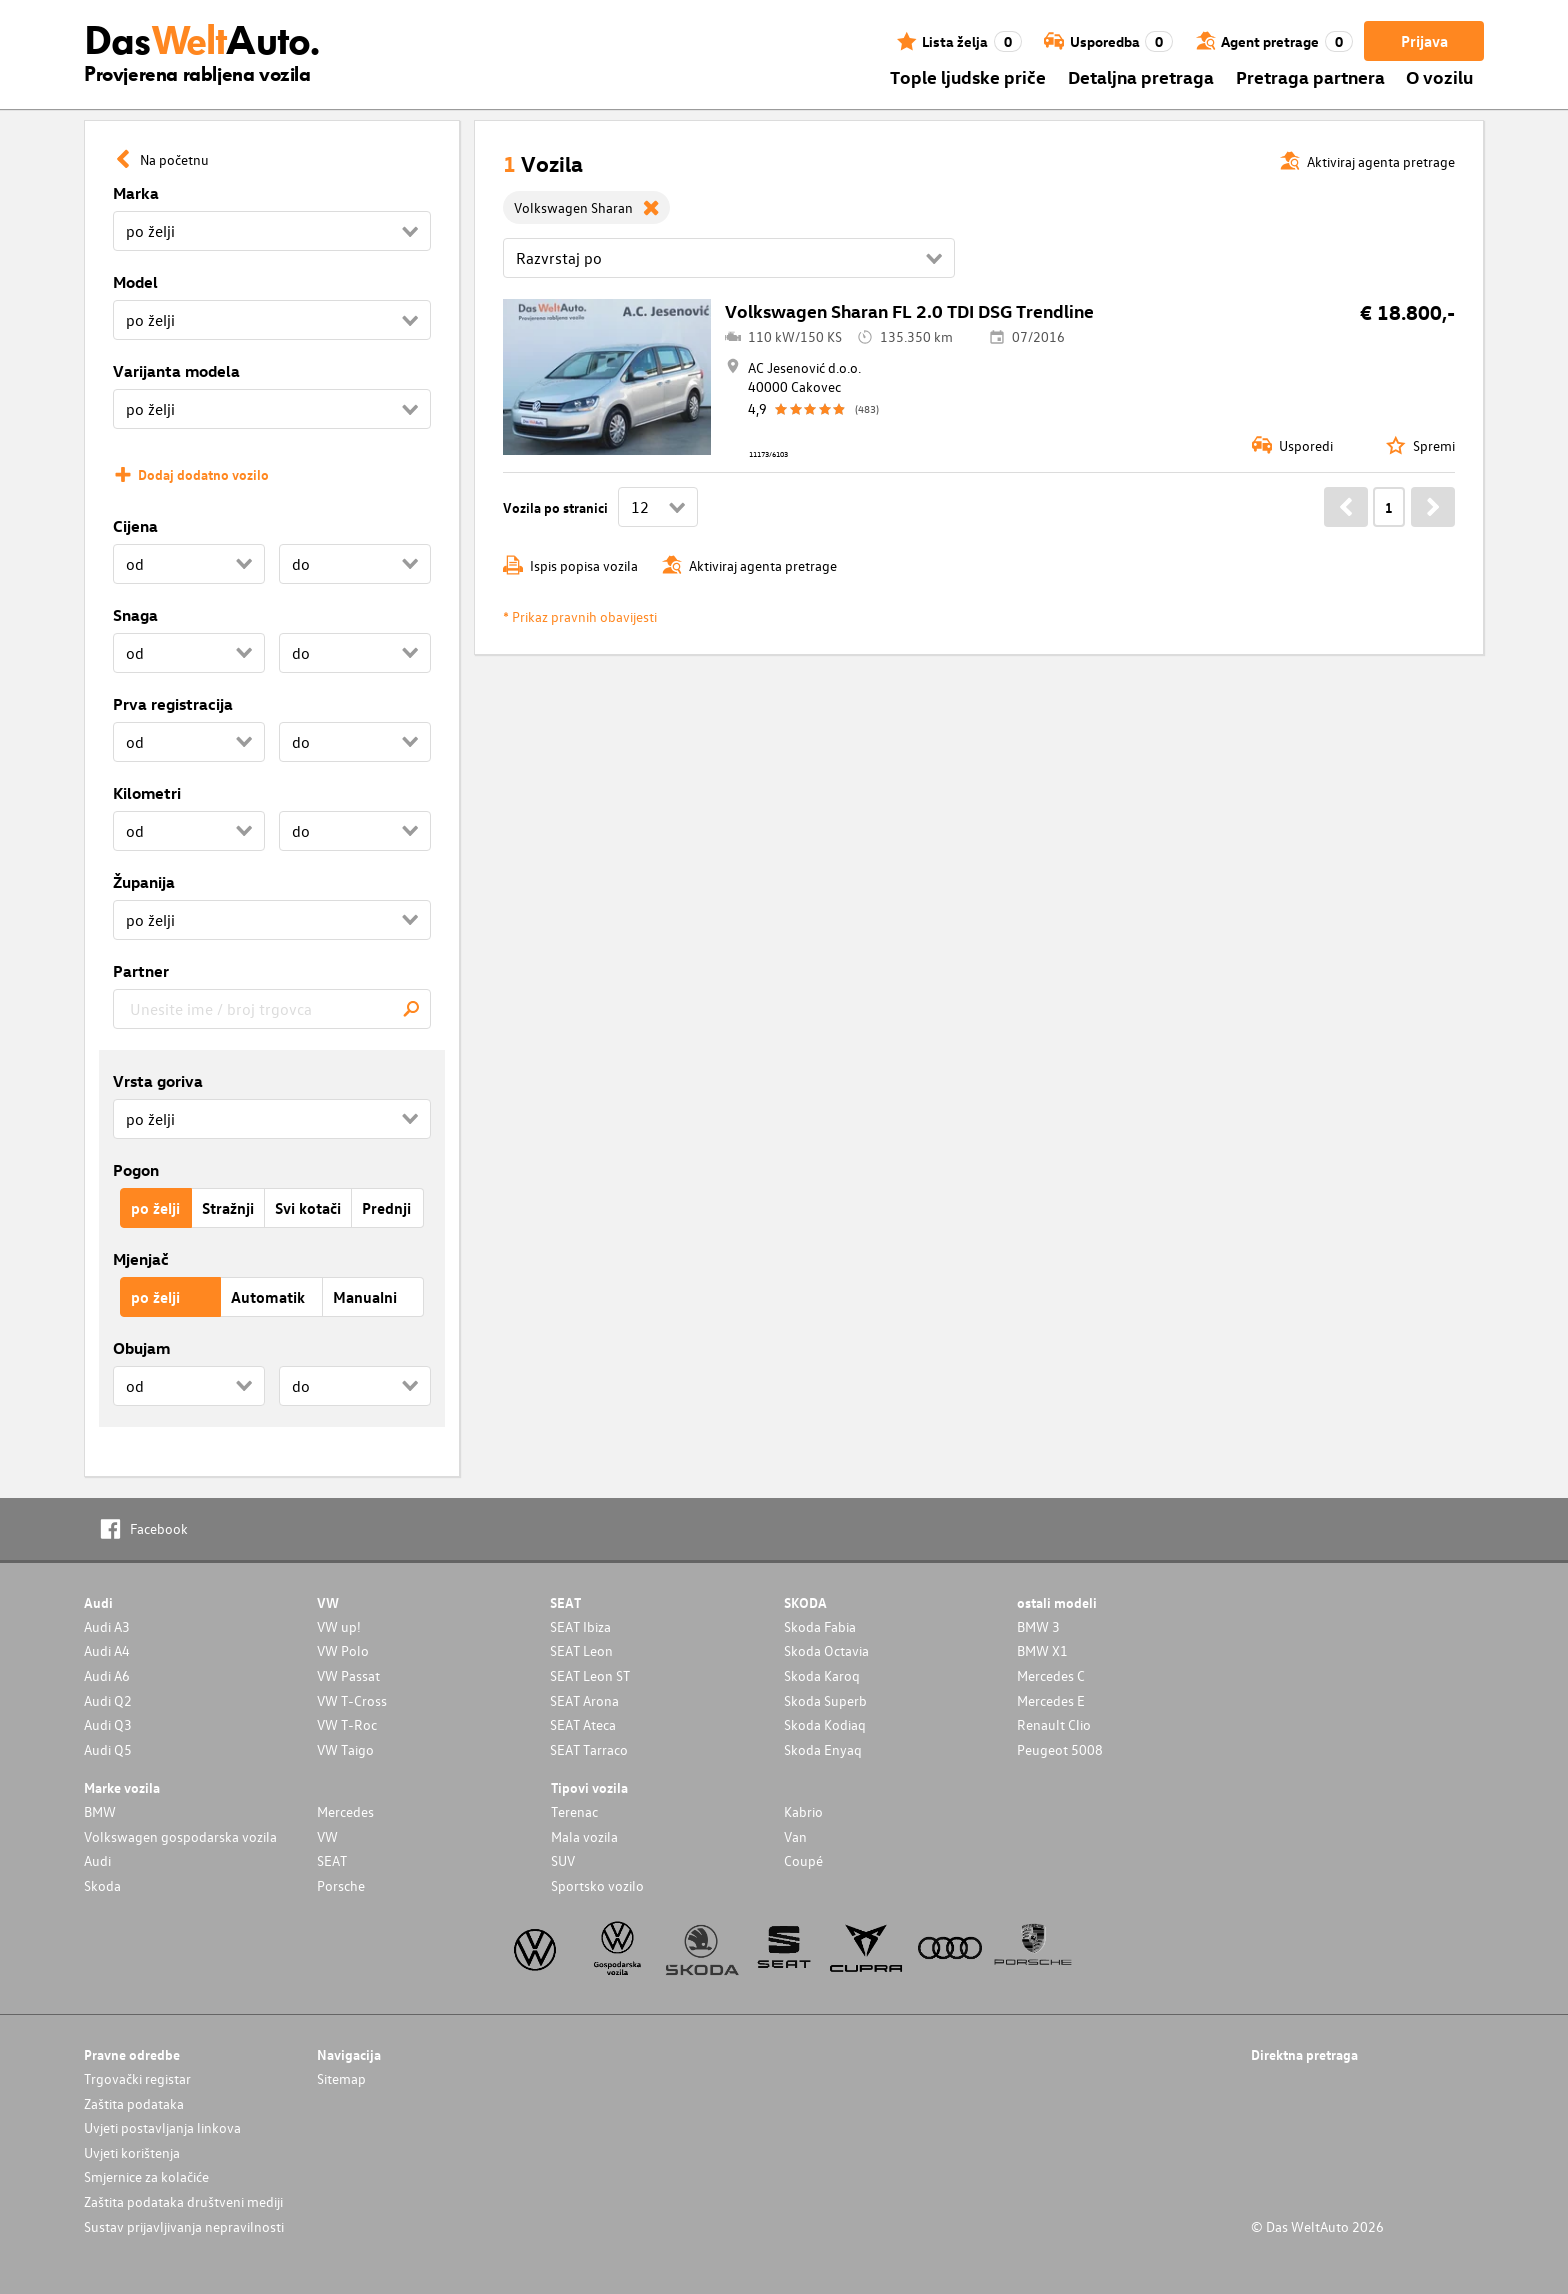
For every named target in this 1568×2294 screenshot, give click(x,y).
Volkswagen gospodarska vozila (180, 1836)
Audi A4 (107, 1650)
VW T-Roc (347, 1724)
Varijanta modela (176, 371)
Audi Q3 (108, 1724)
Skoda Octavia (826, 1650)
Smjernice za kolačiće (146, 2176)
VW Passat (348, 1675)
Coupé (803, 1860)
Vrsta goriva (158, 1081)
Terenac (574, 1811)
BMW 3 (1038, 1626)
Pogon (136, 1170)
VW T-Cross (352, 1700)
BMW (100, 1811)
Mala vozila (584, 1836)
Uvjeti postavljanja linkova (162, 2127)
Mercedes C (1051, 1675)
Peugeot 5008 (1060, 1749)
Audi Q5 (108, 1749)
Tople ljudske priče (968, 76)
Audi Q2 (108, 1700)
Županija (144, 882)
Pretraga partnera (1310, 76)
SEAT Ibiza (580, 1626)
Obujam (141, 1348)
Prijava (1424, 41)
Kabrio (803, 1811)
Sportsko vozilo (597, 1885)
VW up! (339, 1626)
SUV (563, 1860)
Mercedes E (1051, 1700)
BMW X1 (1042, 1650)
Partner (141, 971)
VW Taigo (345, 1749)
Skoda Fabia (820, 1626)
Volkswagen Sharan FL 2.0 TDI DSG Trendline (909, 310)
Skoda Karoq (822, 1675)
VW (327, 1836)
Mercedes (345, 1811)
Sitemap (341, 2078)
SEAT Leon (581, 1650)
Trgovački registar (137, 2078)
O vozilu (1439, 76)
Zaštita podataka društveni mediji (183, 2201)
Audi (97, 1860)
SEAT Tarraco (589, 1749)
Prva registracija (173, 704)
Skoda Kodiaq (825, 1724)
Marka (136, 193)
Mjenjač (141, 1259)
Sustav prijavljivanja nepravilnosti (184, 2226)
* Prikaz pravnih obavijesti (580, 616)
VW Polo (343, 1650)
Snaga (135, 615)
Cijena (135, 526)
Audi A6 (107, 1675)
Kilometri (147, 793)
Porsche (341, 1885)
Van (795, 1836)
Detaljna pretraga (1141, 76)
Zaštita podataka (134, 2103)
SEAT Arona (584, 1700)
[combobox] (272, 1009)
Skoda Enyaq (823, 1749)
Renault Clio (1054, 1724)
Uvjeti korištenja (132, 2152)
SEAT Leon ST (590, 1675)
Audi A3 (107, 1626)
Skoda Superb (825, 1700)
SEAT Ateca (583, 1724)
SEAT (332, 1860)
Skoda (102, 1885)
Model (135, 282)
